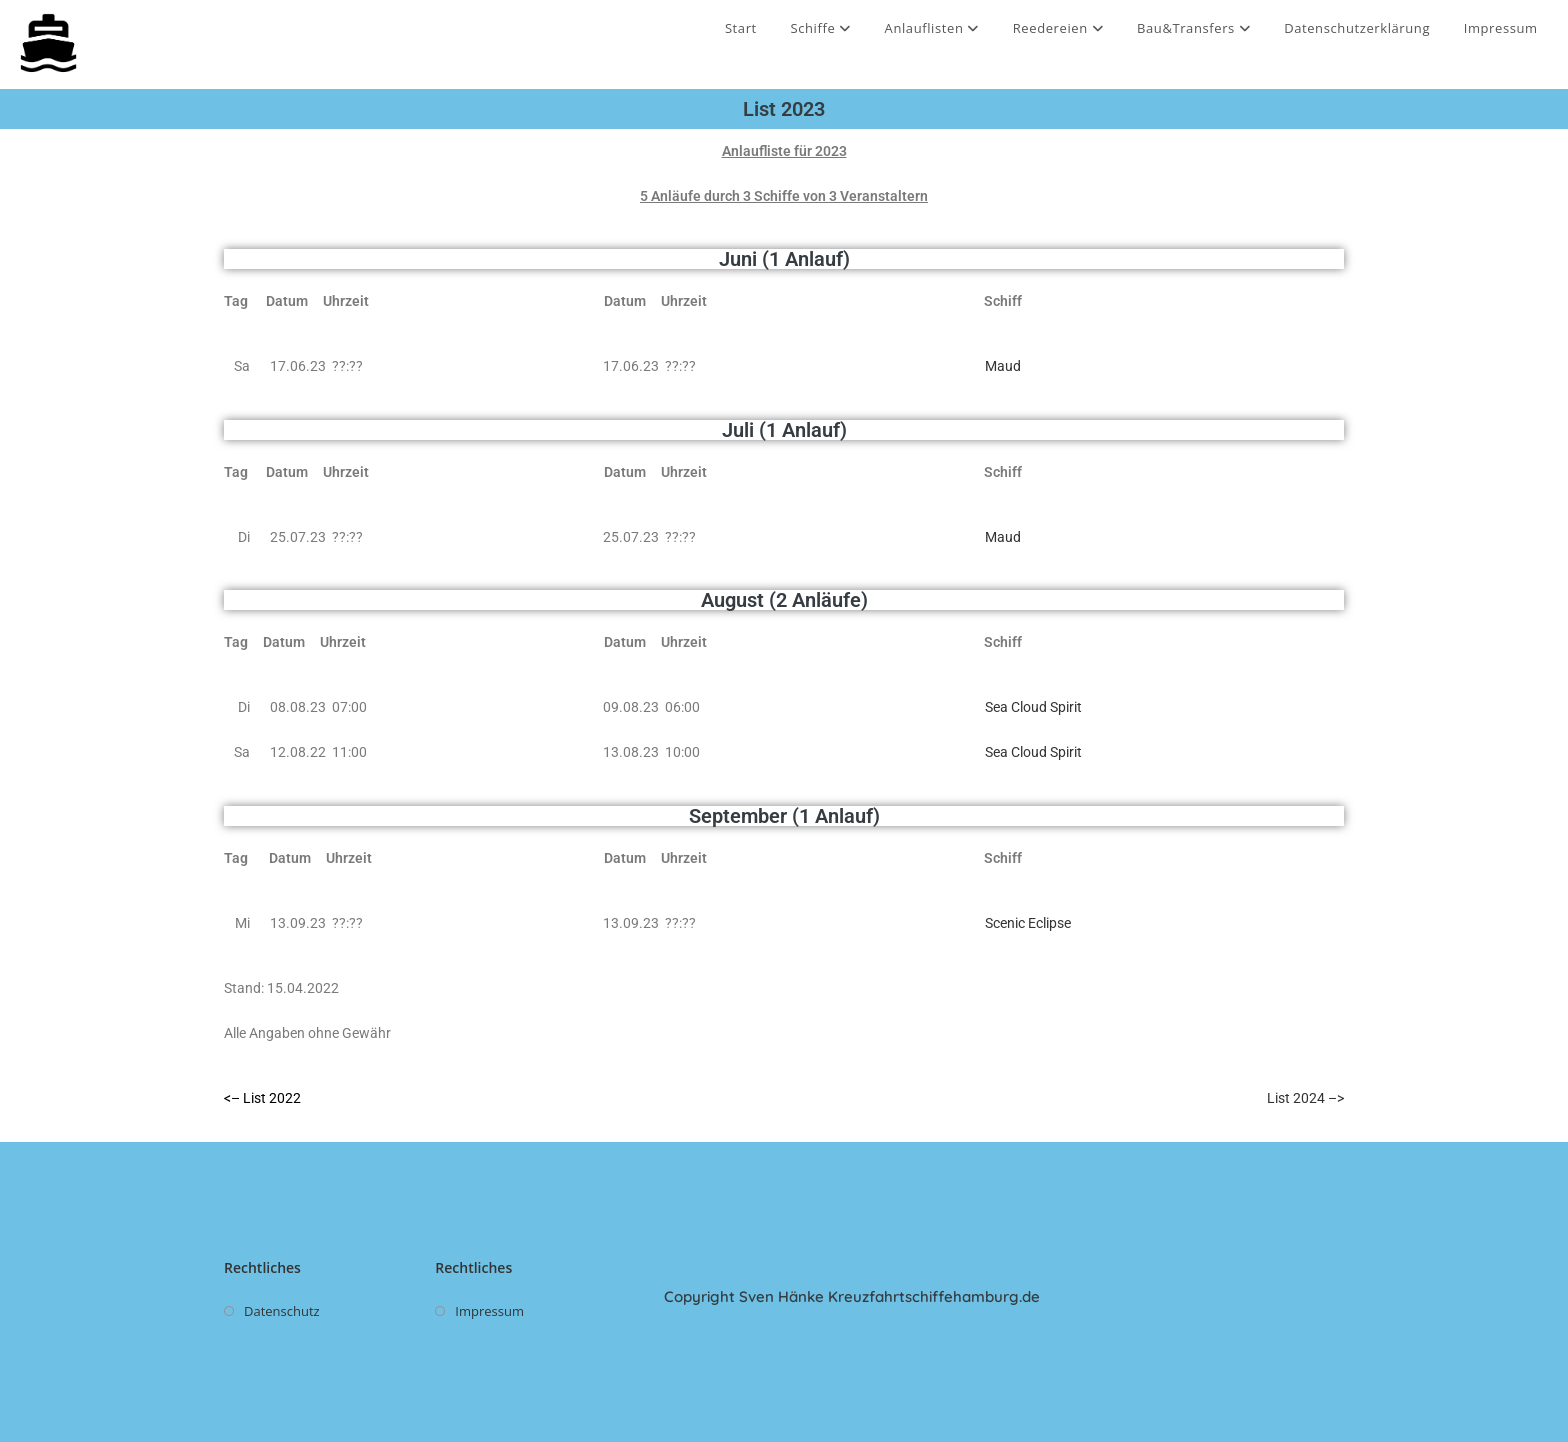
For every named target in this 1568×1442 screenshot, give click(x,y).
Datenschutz (282, 1311)
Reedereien (1058, 28)
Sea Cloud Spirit (1033, 707)
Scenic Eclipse (1028, 923)
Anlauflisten (932, 28)
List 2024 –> (1305, 1098)
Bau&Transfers (1194, 28)
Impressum (1501, 28)
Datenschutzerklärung (1357, 28)
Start (741, 28)
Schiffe (820, 28)
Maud (1003, 366)
